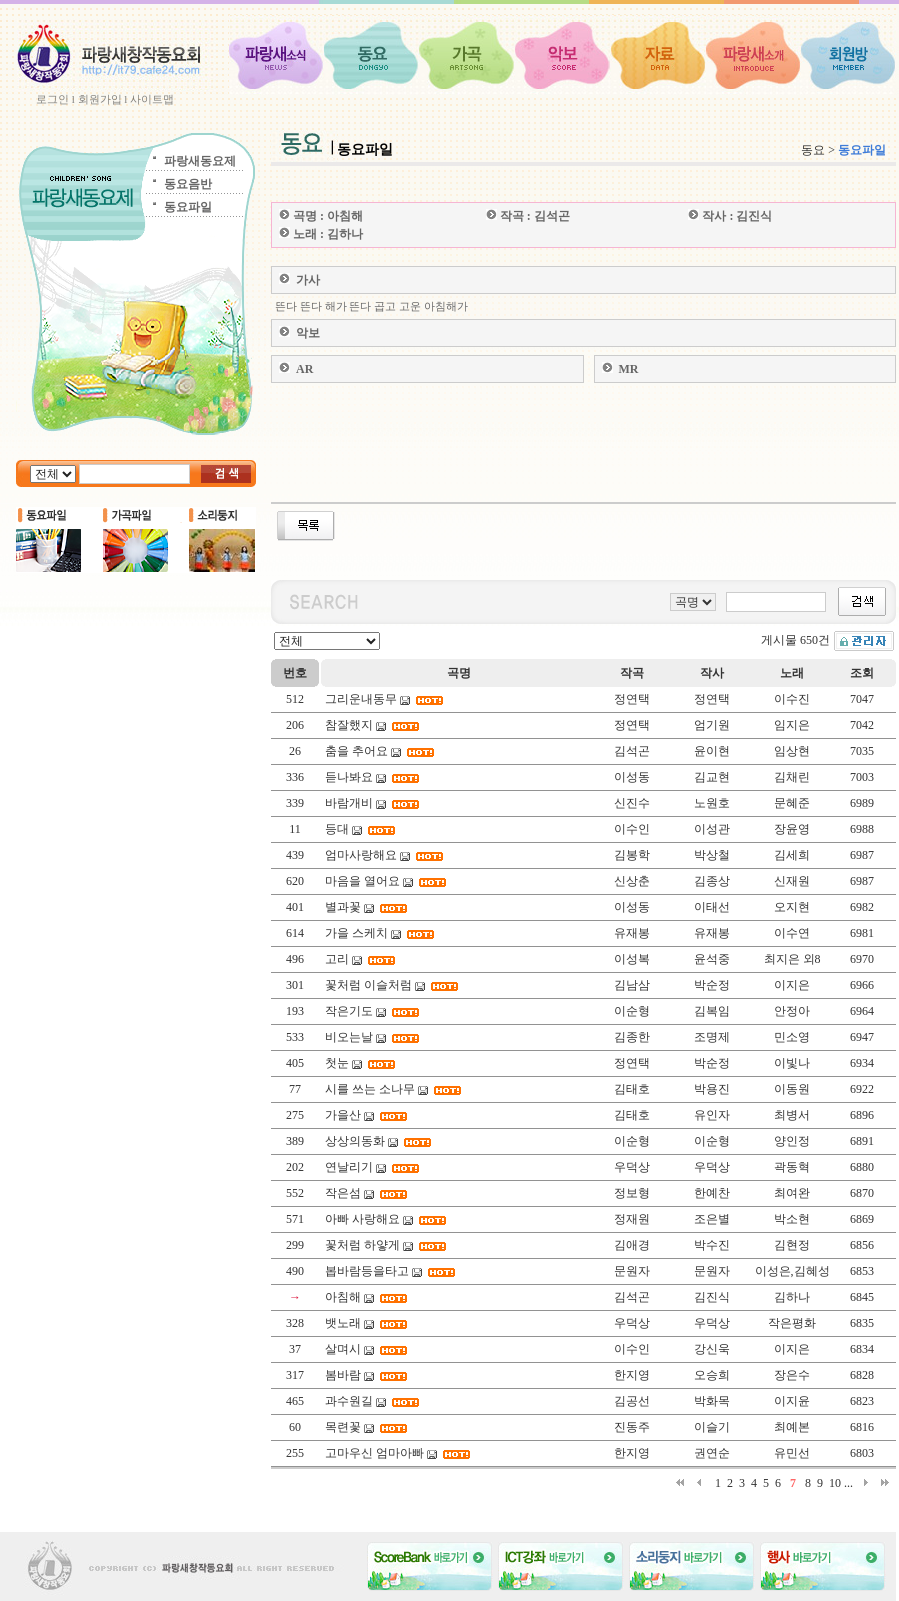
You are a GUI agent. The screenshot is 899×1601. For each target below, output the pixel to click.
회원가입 (100, 99)
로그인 (52, 99)
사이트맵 (152, 99)
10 (835, 1483)
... (848, 1483)
